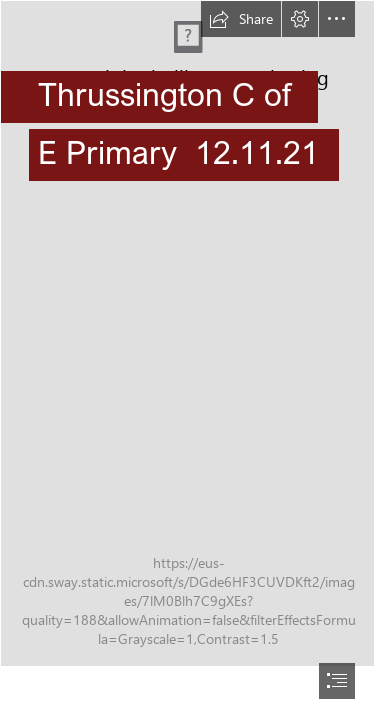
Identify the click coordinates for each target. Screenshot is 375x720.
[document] (187, 360)
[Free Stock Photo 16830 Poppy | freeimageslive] (187, 333)
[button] (241, 19)
